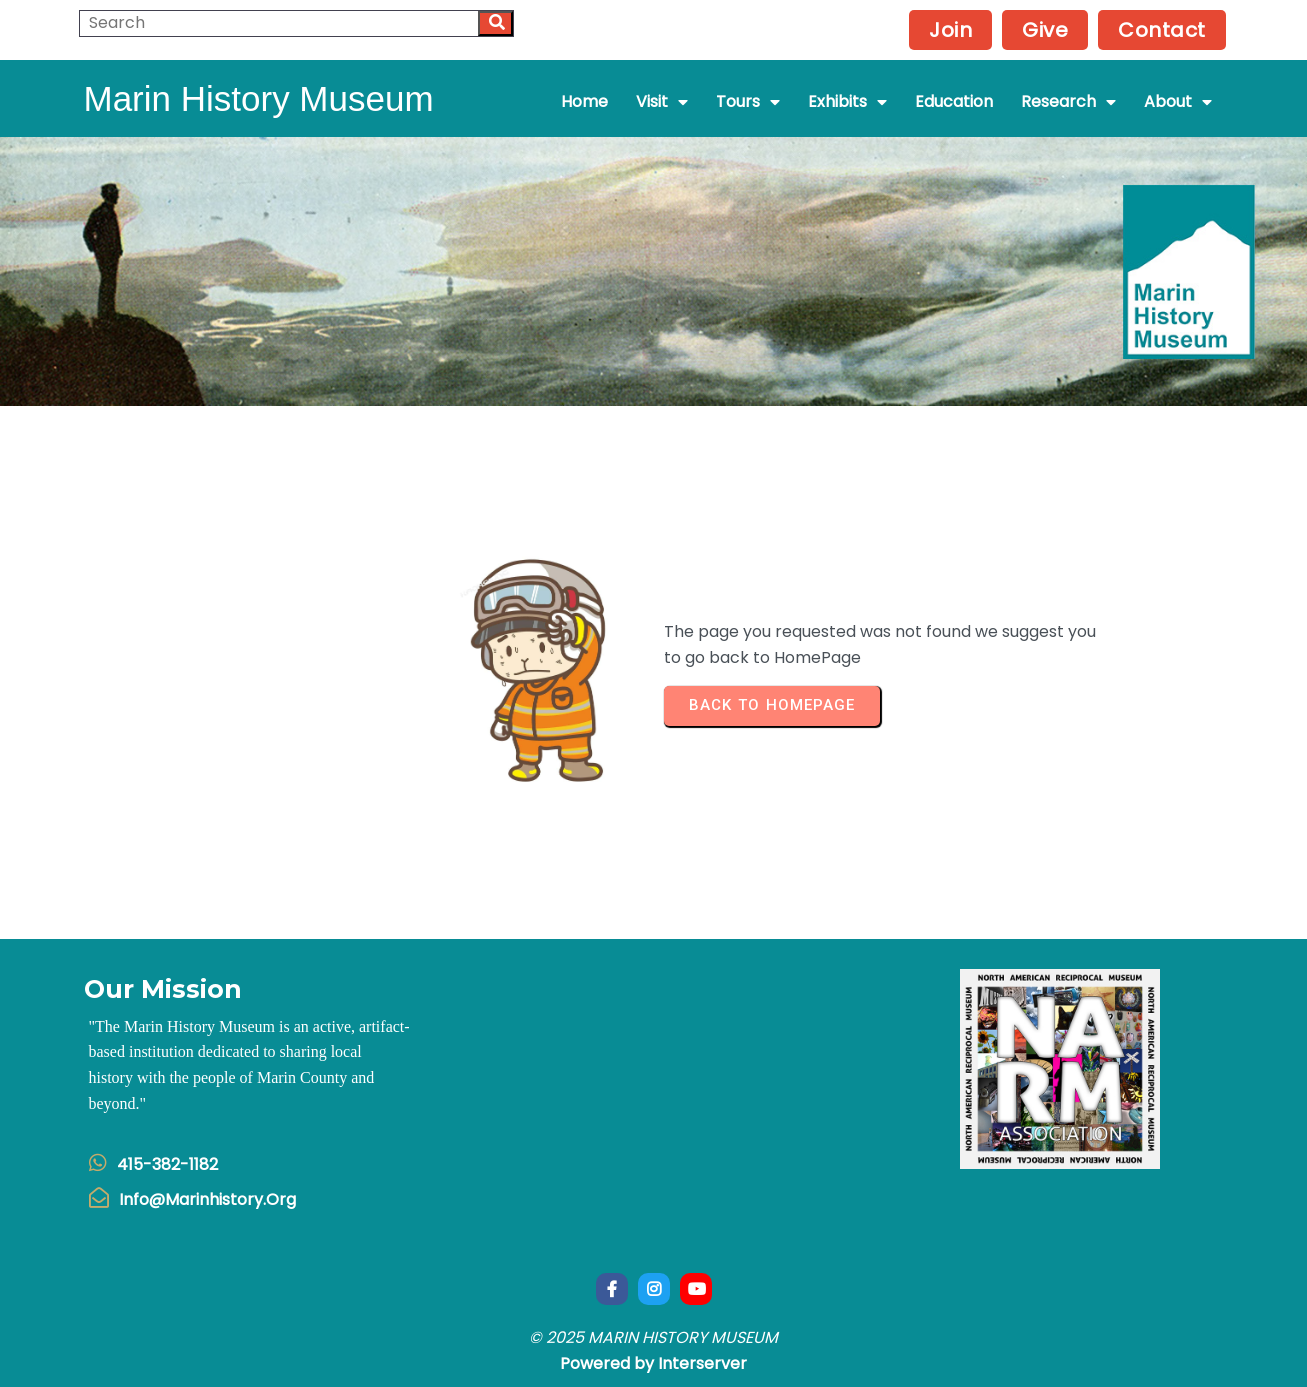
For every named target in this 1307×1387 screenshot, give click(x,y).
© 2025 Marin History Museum (653, 1337)
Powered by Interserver (653, 1363)
